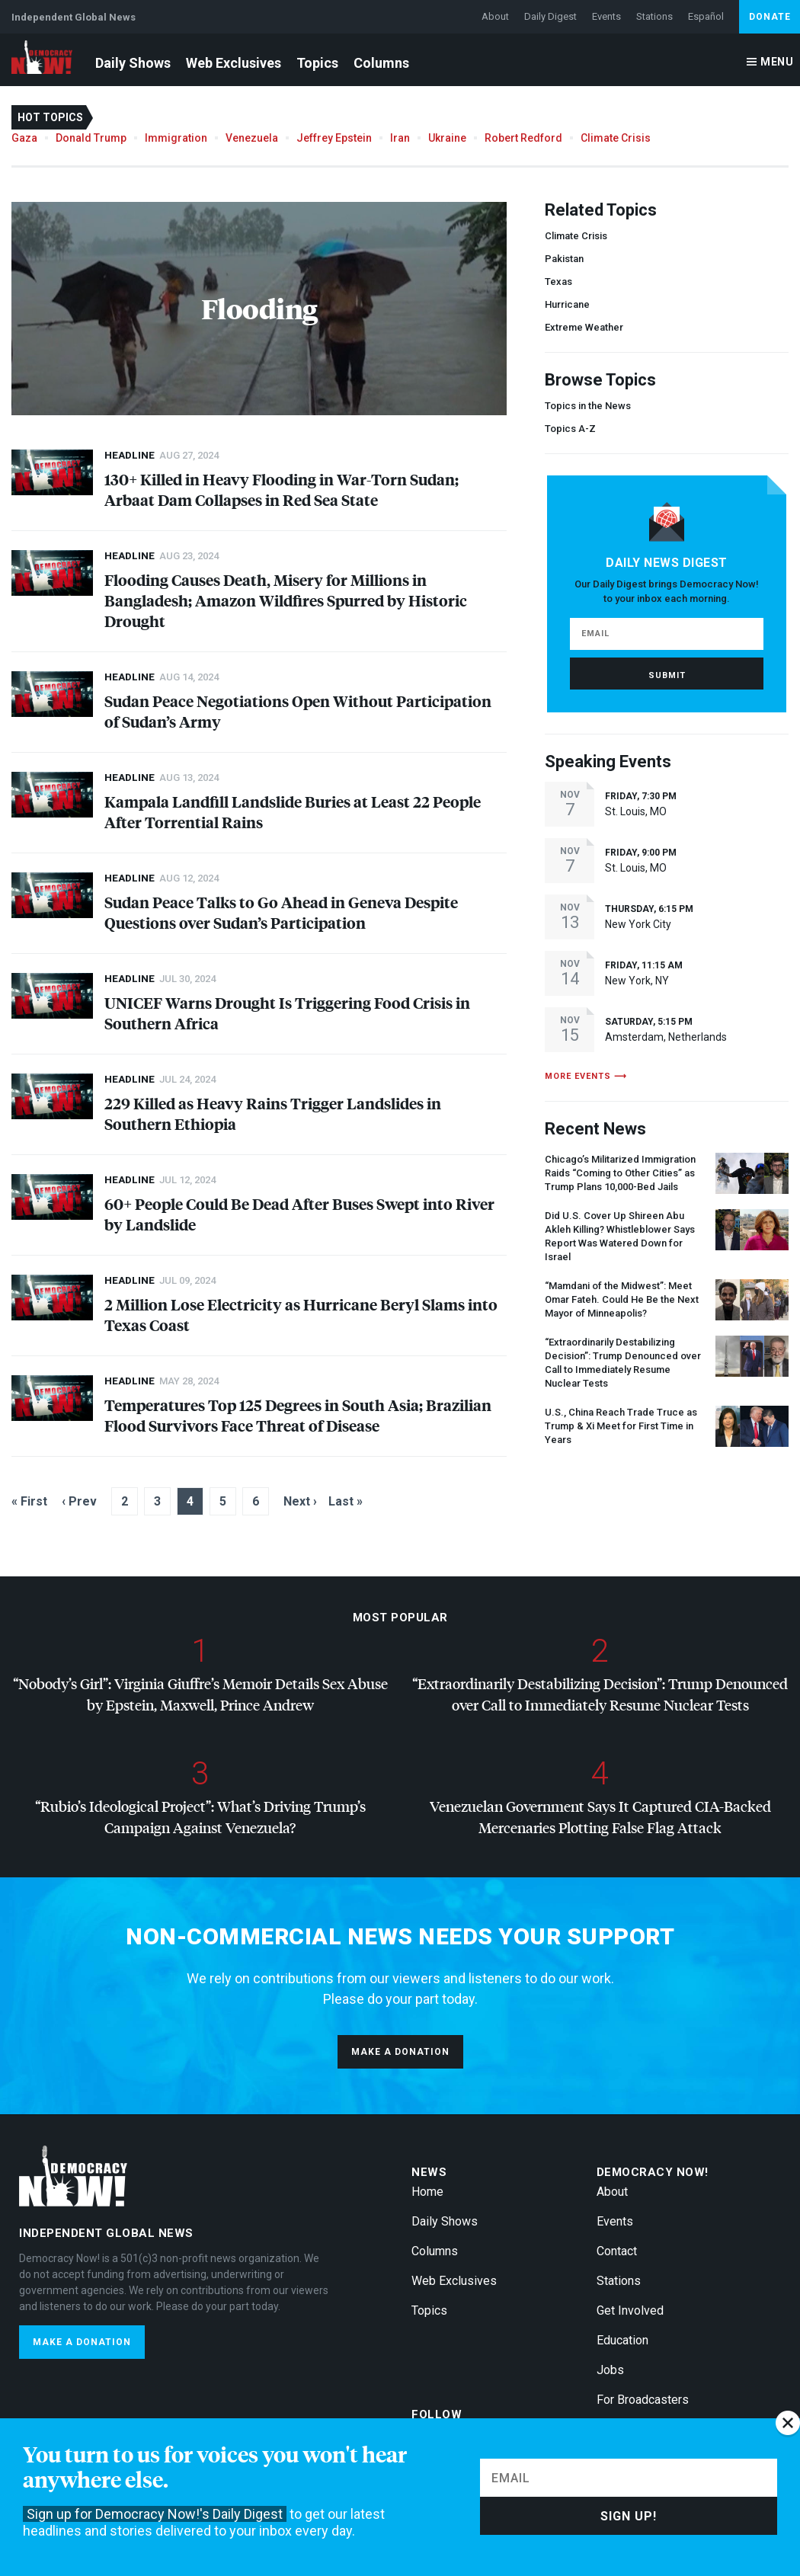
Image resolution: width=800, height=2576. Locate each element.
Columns (381, 63)
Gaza (24, 138)
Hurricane (567, 304)
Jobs (610, 2370)
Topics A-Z (570, 428)
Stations (654, 16)
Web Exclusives (233, 63)
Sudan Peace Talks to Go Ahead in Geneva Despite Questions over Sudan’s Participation (281, 912)
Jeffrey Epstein (334, 138)
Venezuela (252, 138)
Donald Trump (91, 138)
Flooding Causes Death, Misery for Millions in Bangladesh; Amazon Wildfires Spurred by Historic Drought (285, 600)
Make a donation (400, 2051)
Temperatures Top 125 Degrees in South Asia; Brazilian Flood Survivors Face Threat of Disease (297, 1414)
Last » (345, 1501)
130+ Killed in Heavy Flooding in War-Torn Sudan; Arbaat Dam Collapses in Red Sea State (281, 489)
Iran (400, 138)
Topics (317, 63)
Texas (558, 281)
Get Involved (630, 2310)
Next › (300, 1501)
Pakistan (564, 258)
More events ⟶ (586, 1076)
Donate (770, 16)
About (495, 16)
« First (29, 1501)
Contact (617, 2251)
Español (706, 16)
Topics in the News (588, 405)
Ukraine (447, 138)
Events (606, 16)
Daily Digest (550, 16)
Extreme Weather (584, 327)
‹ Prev (79, 1501)
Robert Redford (523, 138)
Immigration (176, 138)
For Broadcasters (643, 2399)
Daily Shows (133, 63)
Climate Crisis (616, 138)
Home (427, 2191)
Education (622, 2340)
